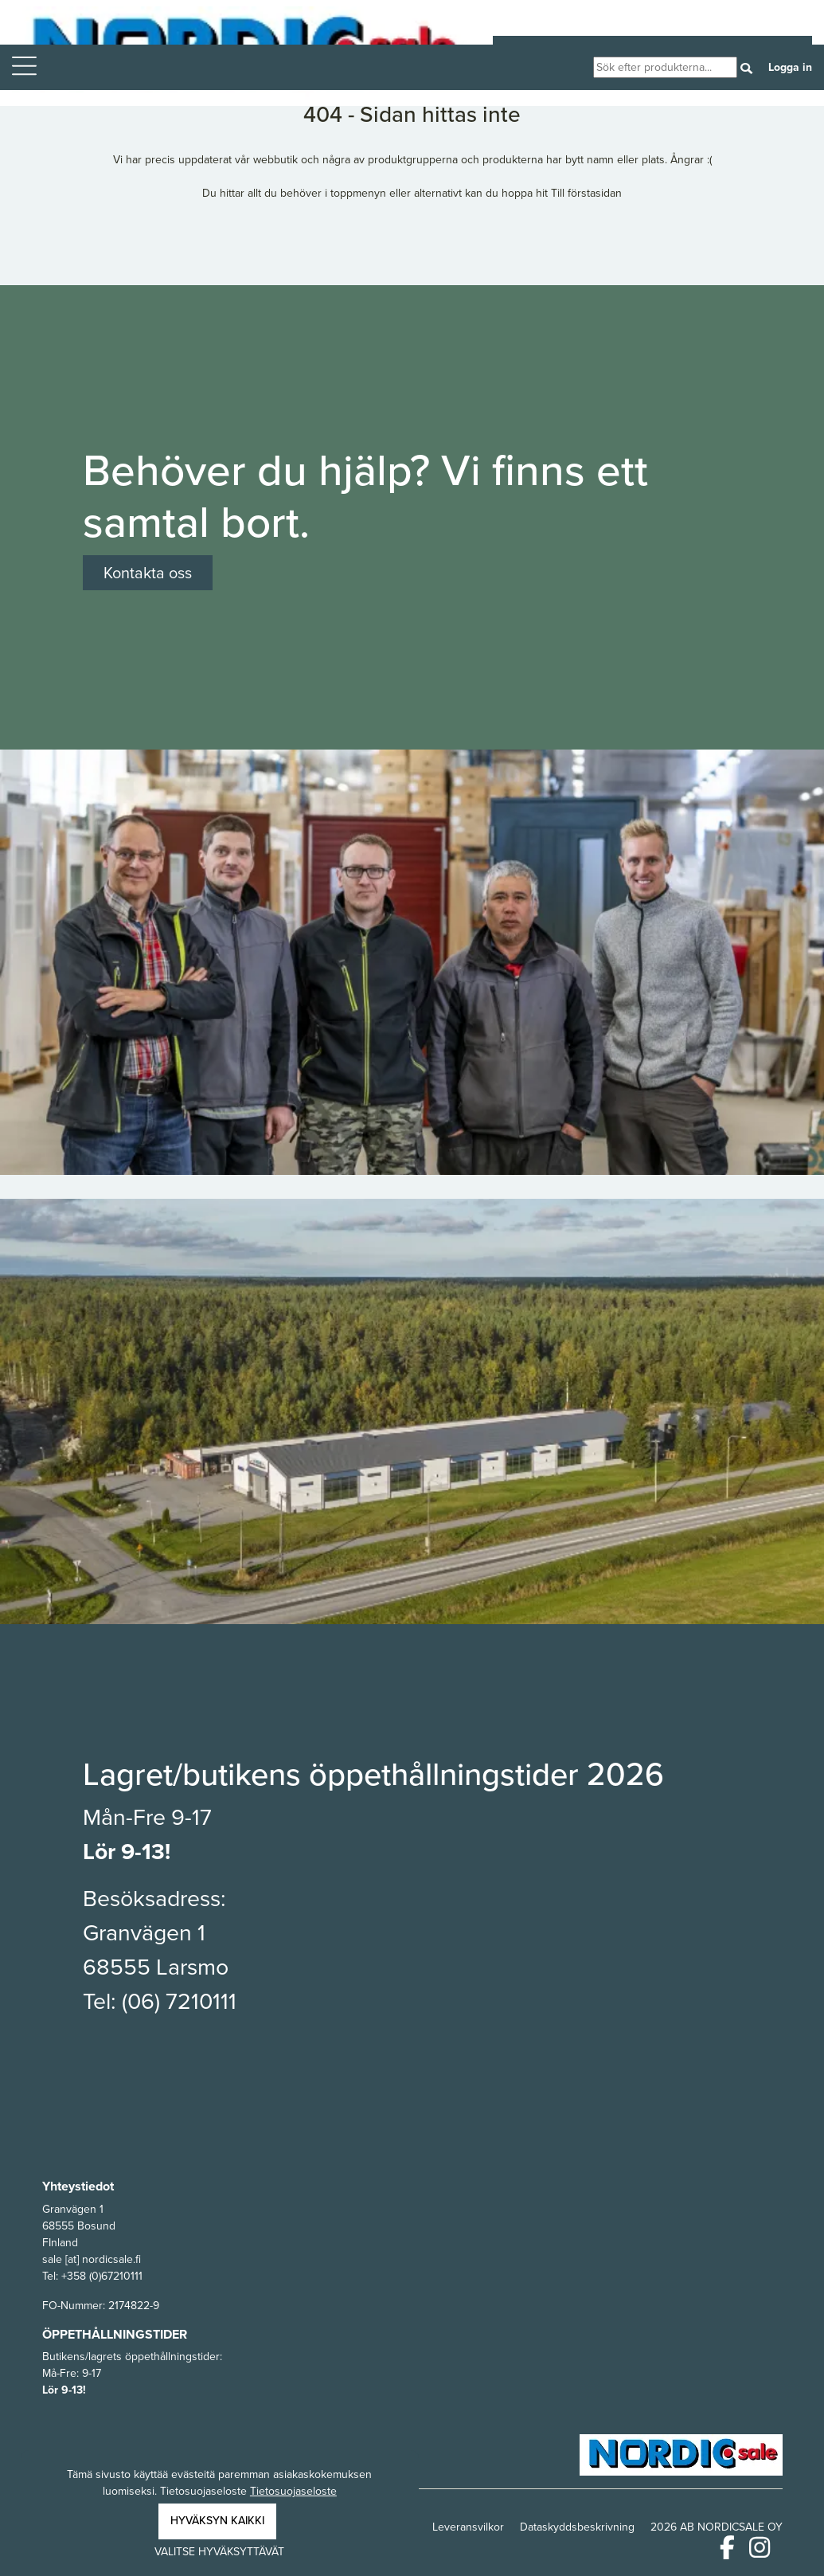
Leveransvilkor (468, 2527)
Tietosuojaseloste (293, 2491)
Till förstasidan (586, 193)
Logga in (790, 67)
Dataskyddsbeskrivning (577, 2527)
